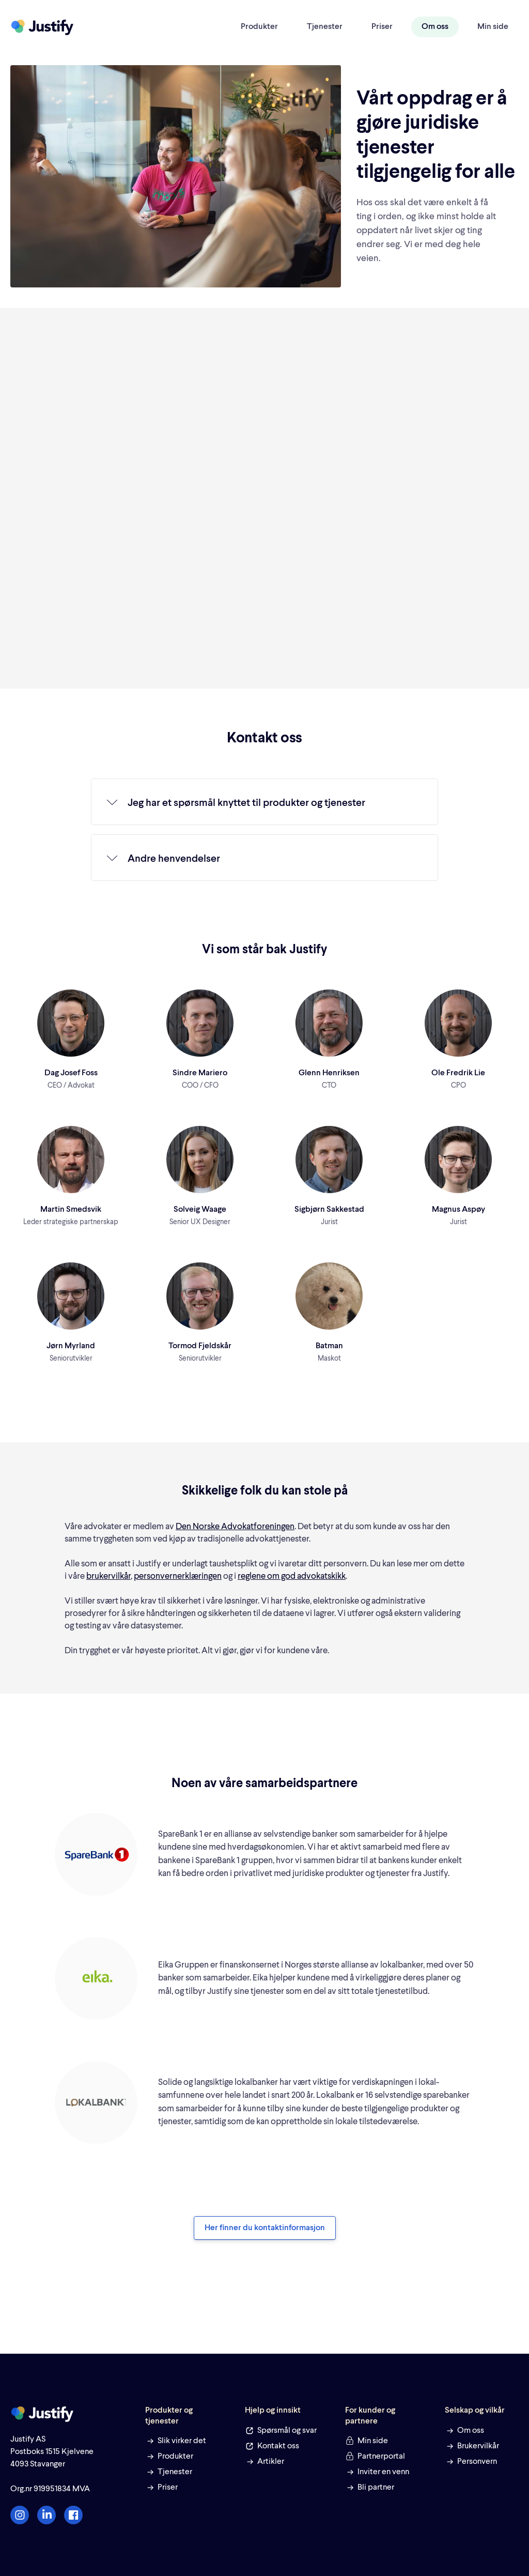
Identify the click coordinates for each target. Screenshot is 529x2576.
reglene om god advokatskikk (292, 1576)
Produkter (259, 27)
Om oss (435, 27)
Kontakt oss (278, 2446)
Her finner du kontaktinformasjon (265, 2228)
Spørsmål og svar (287, 2431)
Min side (492, 27)
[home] (42, 27)
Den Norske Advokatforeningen (235, 1526)
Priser (382, 27)
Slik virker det (182, 2441)
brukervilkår (108, 1576)
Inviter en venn (383, 2472)
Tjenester (325, 27)
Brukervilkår (478, 2446)
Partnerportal (381, 2456)
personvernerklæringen (178, 1576)
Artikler (270, 2462)
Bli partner (375, 2487)
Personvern (477, 2462)
